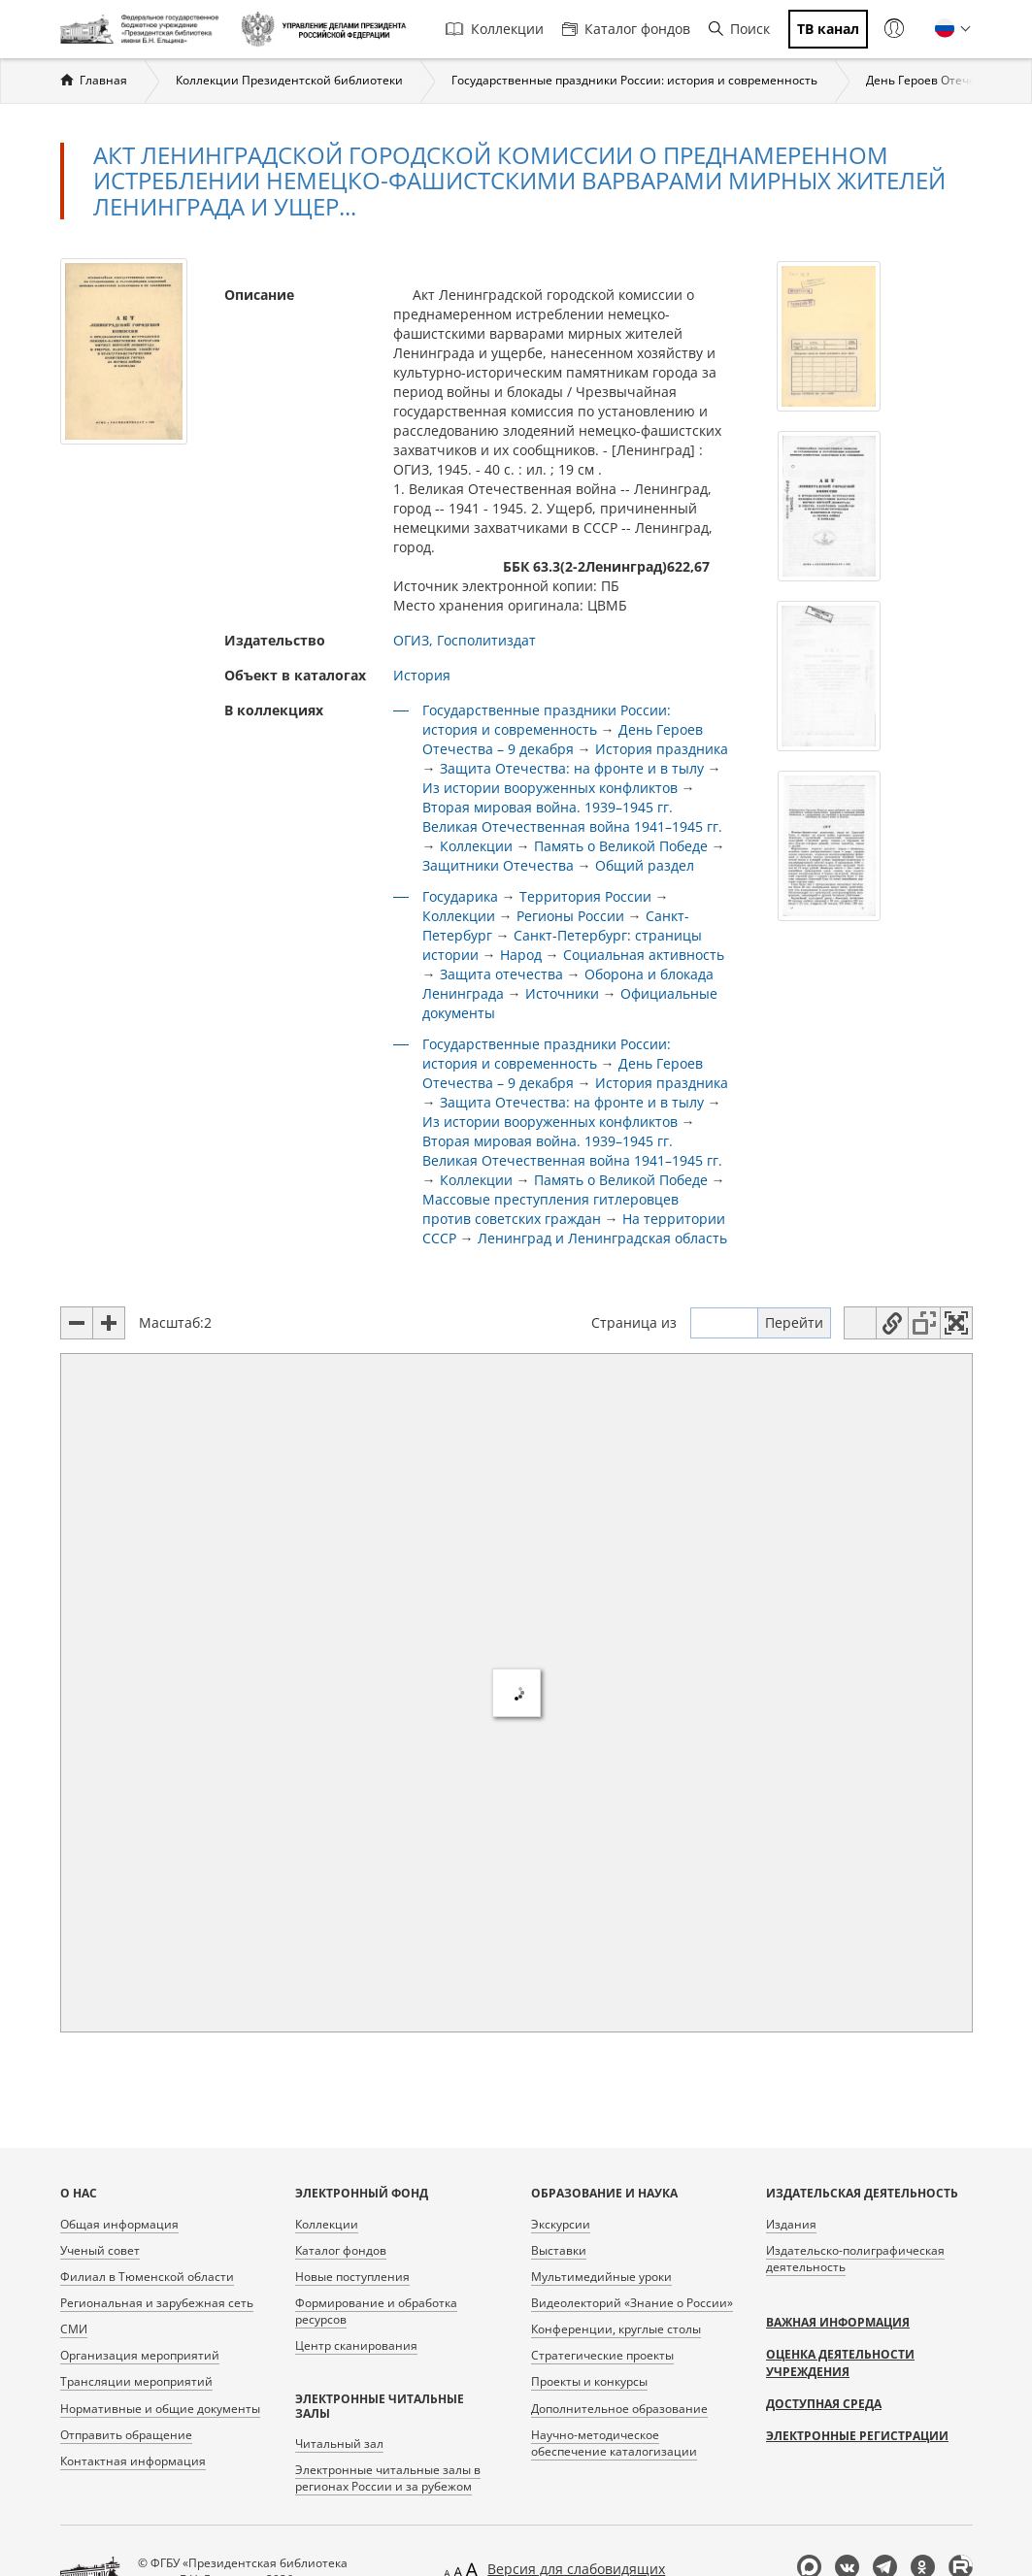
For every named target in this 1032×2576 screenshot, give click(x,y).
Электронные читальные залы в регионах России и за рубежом (388, 2477)
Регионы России (570, 916)
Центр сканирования (356, 2345)
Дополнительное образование (619, 2408)
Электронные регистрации (857, 2435)
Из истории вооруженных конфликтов (550, 787)
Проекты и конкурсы (589, 2381)
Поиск (739, 28)
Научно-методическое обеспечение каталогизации (614, 2443)
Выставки (558, 2250)
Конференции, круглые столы (616, 2329)
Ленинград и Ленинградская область (602, 1238)
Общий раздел (644, 865)
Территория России (585, 896)
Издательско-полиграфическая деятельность (855, 2258)
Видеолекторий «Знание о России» (632, 2303)
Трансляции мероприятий (136, 2381)
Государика (460, 896)
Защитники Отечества (498, 865)
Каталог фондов (626, 28)
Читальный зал (339, 2443)
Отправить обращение (126, 2435)
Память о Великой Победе (621, 846)
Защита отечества (501, 974)
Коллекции (495, 28)
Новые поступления (352, 2276)
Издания (791, 2224)
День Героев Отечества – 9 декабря (562, 739)
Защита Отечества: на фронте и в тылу (572, 768)
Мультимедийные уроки (601, 2276)
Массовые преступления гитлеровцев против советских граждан (550, 1209)
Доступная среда (824, 2403)
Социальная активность (643, 954)
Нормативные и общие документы (160, 2408)
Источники (562, 993)
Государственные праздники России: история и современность (634, 80)
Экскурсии (560, 2224)
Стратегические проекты (602, 2355)
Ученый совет (100, 2250)
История (421, 675)
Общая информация (119, 2224)
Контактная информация (133, 2461)
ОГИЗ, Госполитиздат (464, 640)
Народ (523, 954)
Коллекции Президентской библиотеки (289, 80)
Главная (103, 80)
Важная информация (838, 2322)
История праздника (661, 749)
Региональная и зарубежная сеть (156, 2303)
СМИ (73, 2329)
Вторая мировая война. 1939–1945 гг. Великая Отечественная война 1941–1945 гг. (572, 817)
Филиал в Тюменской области (147, 2276)
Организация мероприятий (139, 2355)
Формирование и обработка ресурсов (376, 2311)
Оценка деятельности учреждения (840, 2363)
